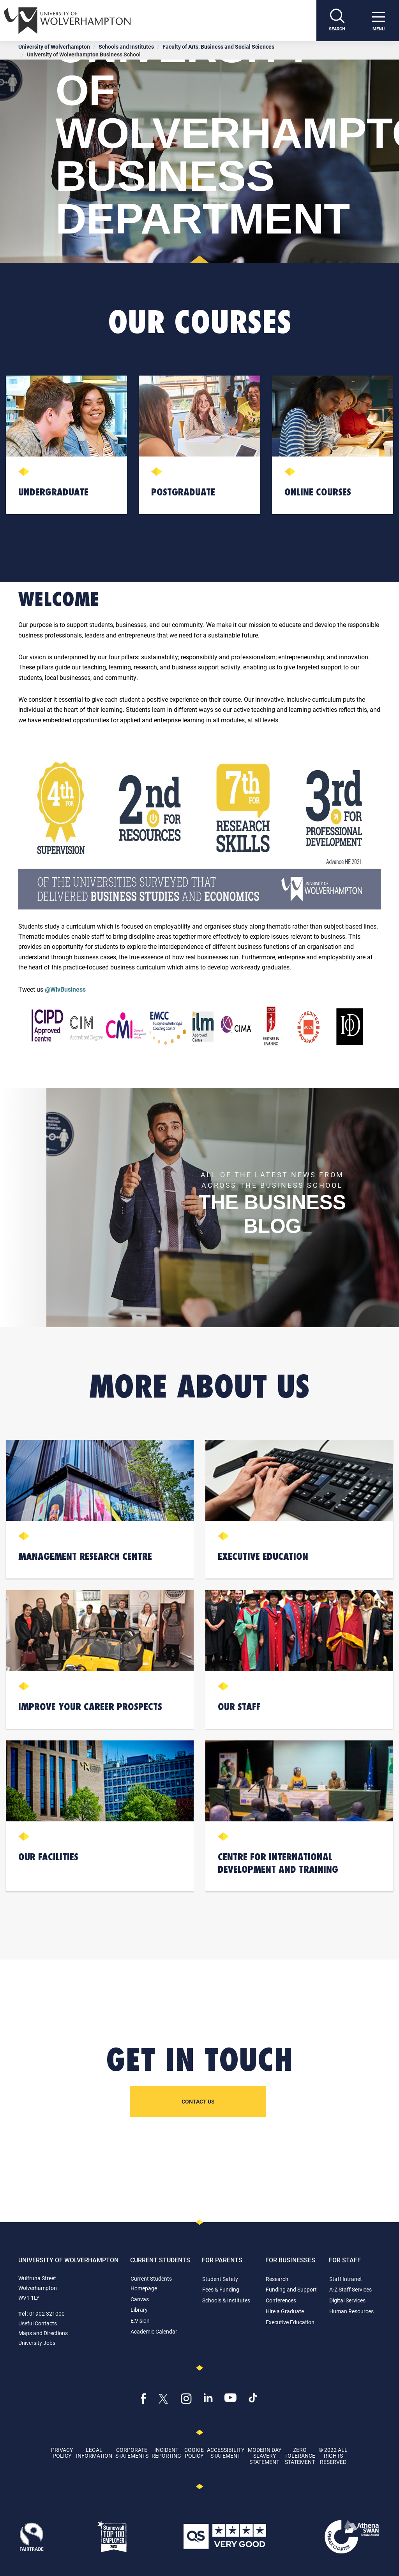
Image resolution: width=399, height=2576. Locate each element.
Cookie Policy (194, 2452)
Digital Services (347, 2300)
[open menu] (378, 20)
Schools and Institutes (126, 46)
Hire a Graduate (285, 2311)
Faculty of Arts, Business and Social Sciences (218, 46)
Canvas (140, 2299)
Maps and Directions (43, 2333)
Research (277, 2279)
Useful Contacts (37, 2323)
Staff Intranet (345, 2279)
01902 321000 (47, 2313)
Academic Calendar (154, 2331)
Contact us (198, 2101)
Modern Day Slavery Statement (264, 2455)
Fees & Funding (220, 2289)
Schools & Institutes (226, 2300)
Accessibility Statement (225, 2452)
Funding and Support (291, 2289)
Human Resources (351, 2311)
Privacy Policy (62, 2452)
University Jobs (36, 2342)
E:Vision (140, 2320)
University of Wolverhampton (54, 46)
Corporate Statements (131, 2452)
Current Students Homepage (151, 2283)
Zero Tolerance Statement (299, 2455)
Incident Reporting (166, 2452)
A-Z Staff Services (350, 2289)
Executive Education (290, 2322)
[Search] (337, 20)
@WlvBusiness (65, 989)
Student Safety (220, 2279)
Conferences (281, 2300)
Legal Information (94, 2452)
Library (139, 2309)
